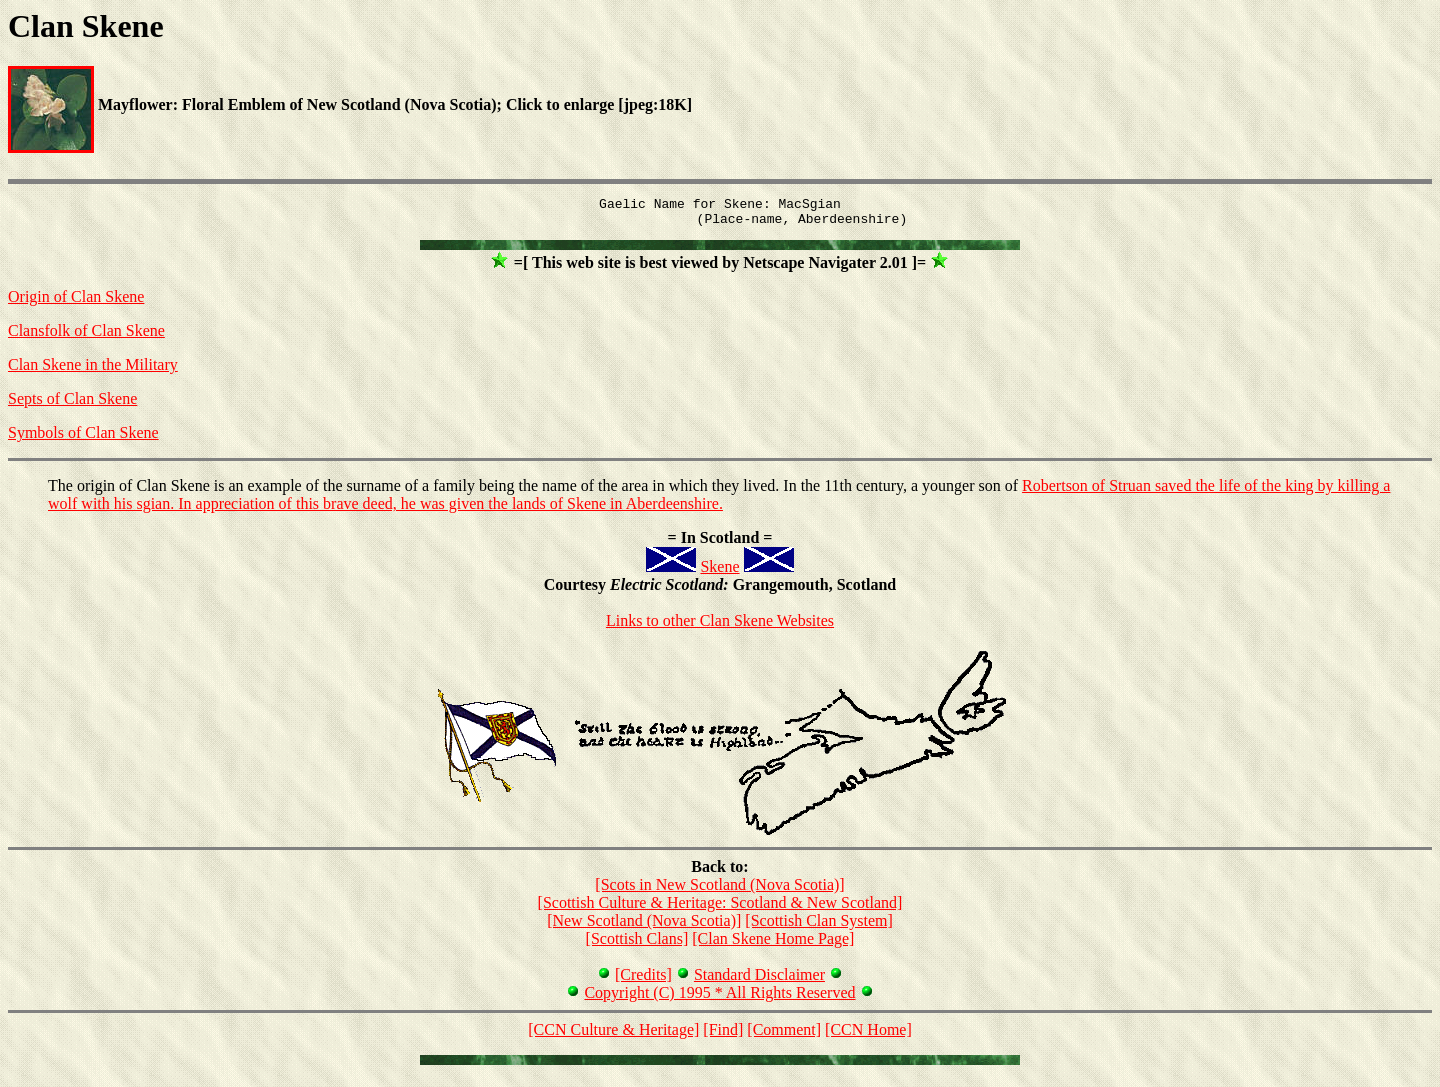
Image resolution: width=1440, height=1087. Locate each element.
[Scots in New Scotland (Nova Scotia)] (719, 890)
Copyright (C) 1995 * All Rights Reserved (719, 998)
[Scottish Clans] (637, 944)
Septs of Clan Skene (72, 404)
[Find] (723, 1035)
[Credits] (643, 980)
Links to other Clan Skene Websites (720, 626)
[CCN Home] (868, 1035)
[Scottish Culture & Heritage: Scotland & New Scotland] (720, 908)
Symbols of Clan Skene (83, 438)
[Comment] (784, 1035)
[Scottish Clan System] (819, 926)
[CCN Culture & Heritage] (613, 1035)
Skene (719, 572)
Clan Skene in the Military (93, 370)
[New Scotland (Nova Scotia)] (644, 926)
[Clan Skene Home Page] (773, 944)
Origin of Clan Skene (76, 302)
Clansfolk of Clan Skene (86, 336)
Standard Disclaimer (759, 980)
